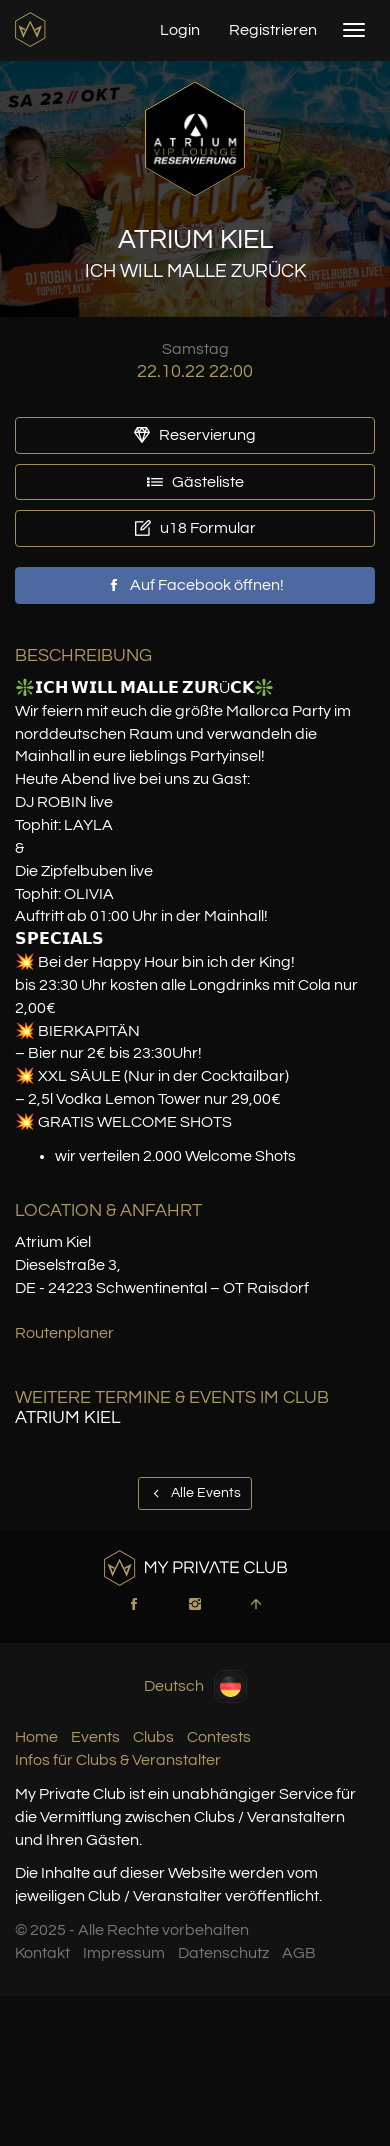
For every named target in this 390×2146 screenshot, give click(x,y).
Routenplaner (64, 1333)
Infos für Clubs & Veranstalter (118, 1760)
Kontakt (42, 1953)
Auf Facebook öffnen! (195, 585)
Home (36, 1737)
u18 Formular (195, 528)
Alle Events (195, 1493)
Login (180, 30)
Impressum (124, 1953)
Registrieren (273, 30)
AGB (299, 1953)
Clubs (153, 1737)
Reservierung (195, 435)
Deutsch (195, 1686)
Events (95, 1737)
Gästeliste (195, 482)
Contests (219, 1737)
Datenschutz (223, 1953)
